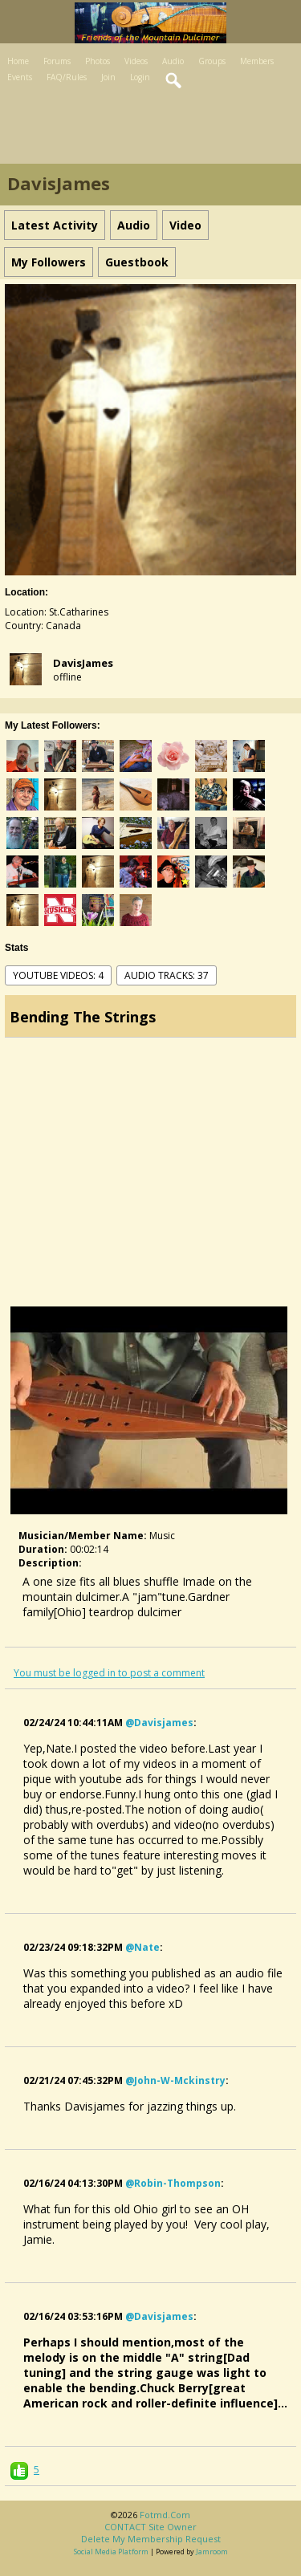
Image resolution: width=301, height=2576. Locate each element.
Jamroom (212, 2551)
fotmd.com (165, 2515)
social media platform (111, 2551)
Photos (97, 61)
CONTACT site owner (150, 2527)
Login (140, 77)
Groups (212, 61)
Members (257, 61)
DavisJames (83, 663)
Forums (57, 61)
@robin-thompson (173, 2183)
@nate (142, 1947)
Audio (173, 61)
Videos (136, 61)
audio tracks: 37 (166, 975)
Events (19, 77)
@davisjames (159, 1722)
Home (18, 61)
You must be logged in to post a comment (109, 1673)
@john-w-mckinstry (175, 2080)
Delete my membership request (151, 2539)
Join (108, 77)
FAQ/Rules (67, 77)
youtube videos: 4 (58, 975)
